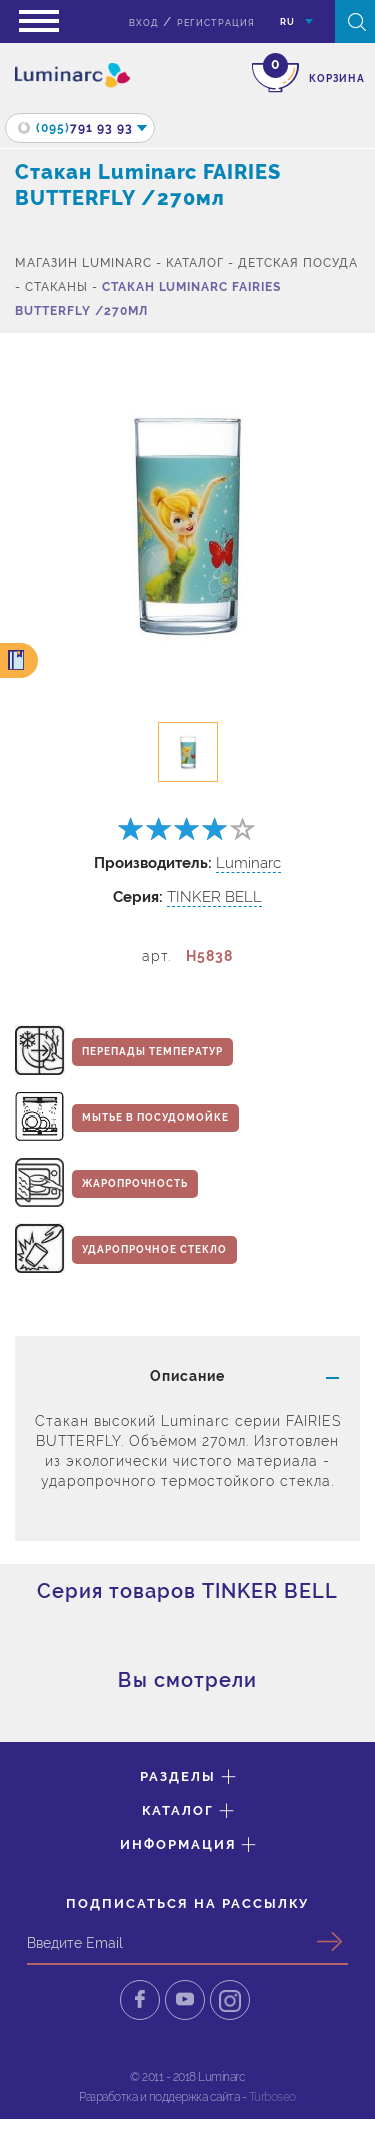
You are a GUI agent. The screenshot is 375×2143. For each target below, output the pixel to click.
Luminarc (248, 863)
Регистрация (216, 23)
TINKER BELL (214, 897)
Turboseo (272, 2097)
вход (143, 23)
